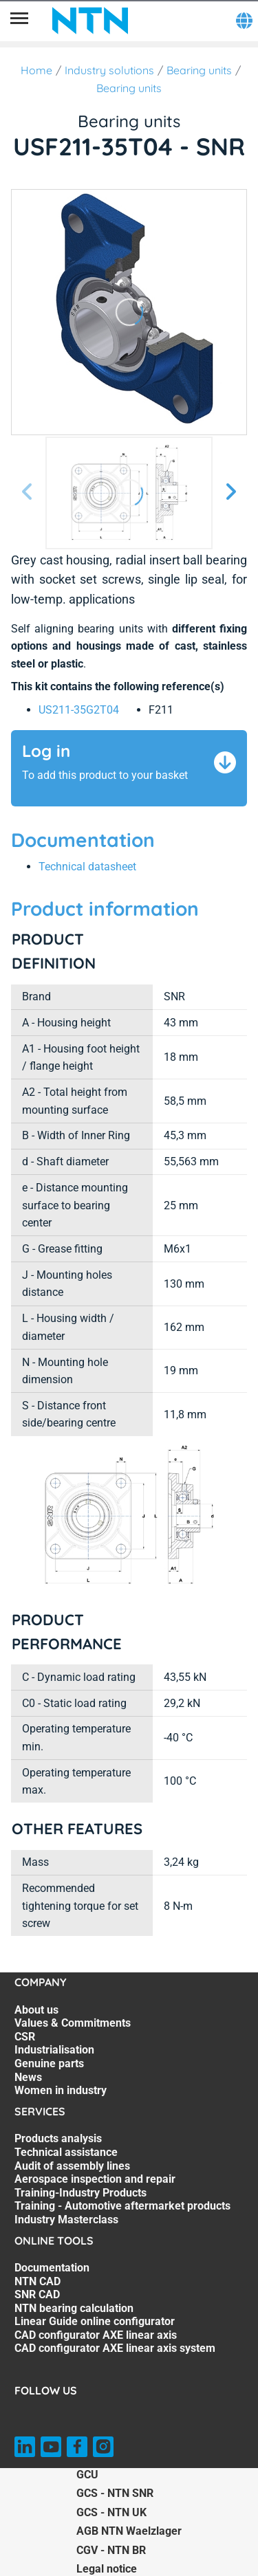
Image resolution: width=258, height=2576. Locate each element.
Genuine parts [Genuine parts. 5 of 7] (49, 2063)
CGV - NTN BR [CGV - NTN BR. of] (111, 2550)
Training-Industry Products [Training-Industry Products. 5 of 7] (80, 2192)
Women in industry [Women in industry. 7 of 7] (60, 2090)
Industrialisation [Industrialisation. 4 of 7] (54, 2049)
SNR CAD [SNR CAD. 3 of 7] (37, 2294)
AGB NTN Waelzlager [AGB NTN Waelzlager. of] (129, 2531)
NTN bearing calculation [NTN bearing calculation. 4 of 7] (73, 2308)
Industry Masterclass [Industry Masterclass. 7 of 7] (66, 2219)
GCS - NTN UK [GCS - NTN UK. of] (111, 2512)
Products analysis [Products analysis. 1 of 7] (58, 2138)
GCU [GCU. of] (87, 2474)
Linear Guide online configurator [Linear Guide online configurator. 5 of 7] (94, 2321)
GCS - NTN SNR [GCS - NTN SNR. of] (114, 2493)
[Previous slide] (27, 492)
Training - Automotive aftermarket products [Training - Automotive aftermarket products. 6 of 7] (122, 2205)
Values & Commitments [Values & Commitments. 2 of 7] (72, 2022)
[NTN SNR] (90, 20)
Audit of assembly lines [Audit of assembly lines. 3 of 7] (72, 2165)
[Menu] (19, 20)
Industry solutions (109, 70)
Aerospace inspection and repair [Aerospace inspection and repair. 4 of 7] (94, 2179)
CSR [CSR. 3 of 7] (24, 2036)
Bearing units (199, 70)
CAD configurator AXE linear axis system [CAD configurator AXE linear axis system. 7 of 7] (114, 2348)
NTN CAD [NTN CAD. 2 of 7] (37, 2281)
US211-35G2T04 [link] (79, 709)
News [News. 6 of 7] (28, 2077)
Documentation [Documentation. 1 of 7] (51, 2267)
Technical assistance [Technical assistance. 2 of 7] (66, 2152)
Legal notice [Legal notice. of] (106, 2568)
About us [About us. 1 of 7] (36, 2009)
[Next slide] (230, 492)
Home (36, 70)
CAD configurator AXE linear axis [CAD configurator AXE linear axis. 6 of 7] (95, 2335)
